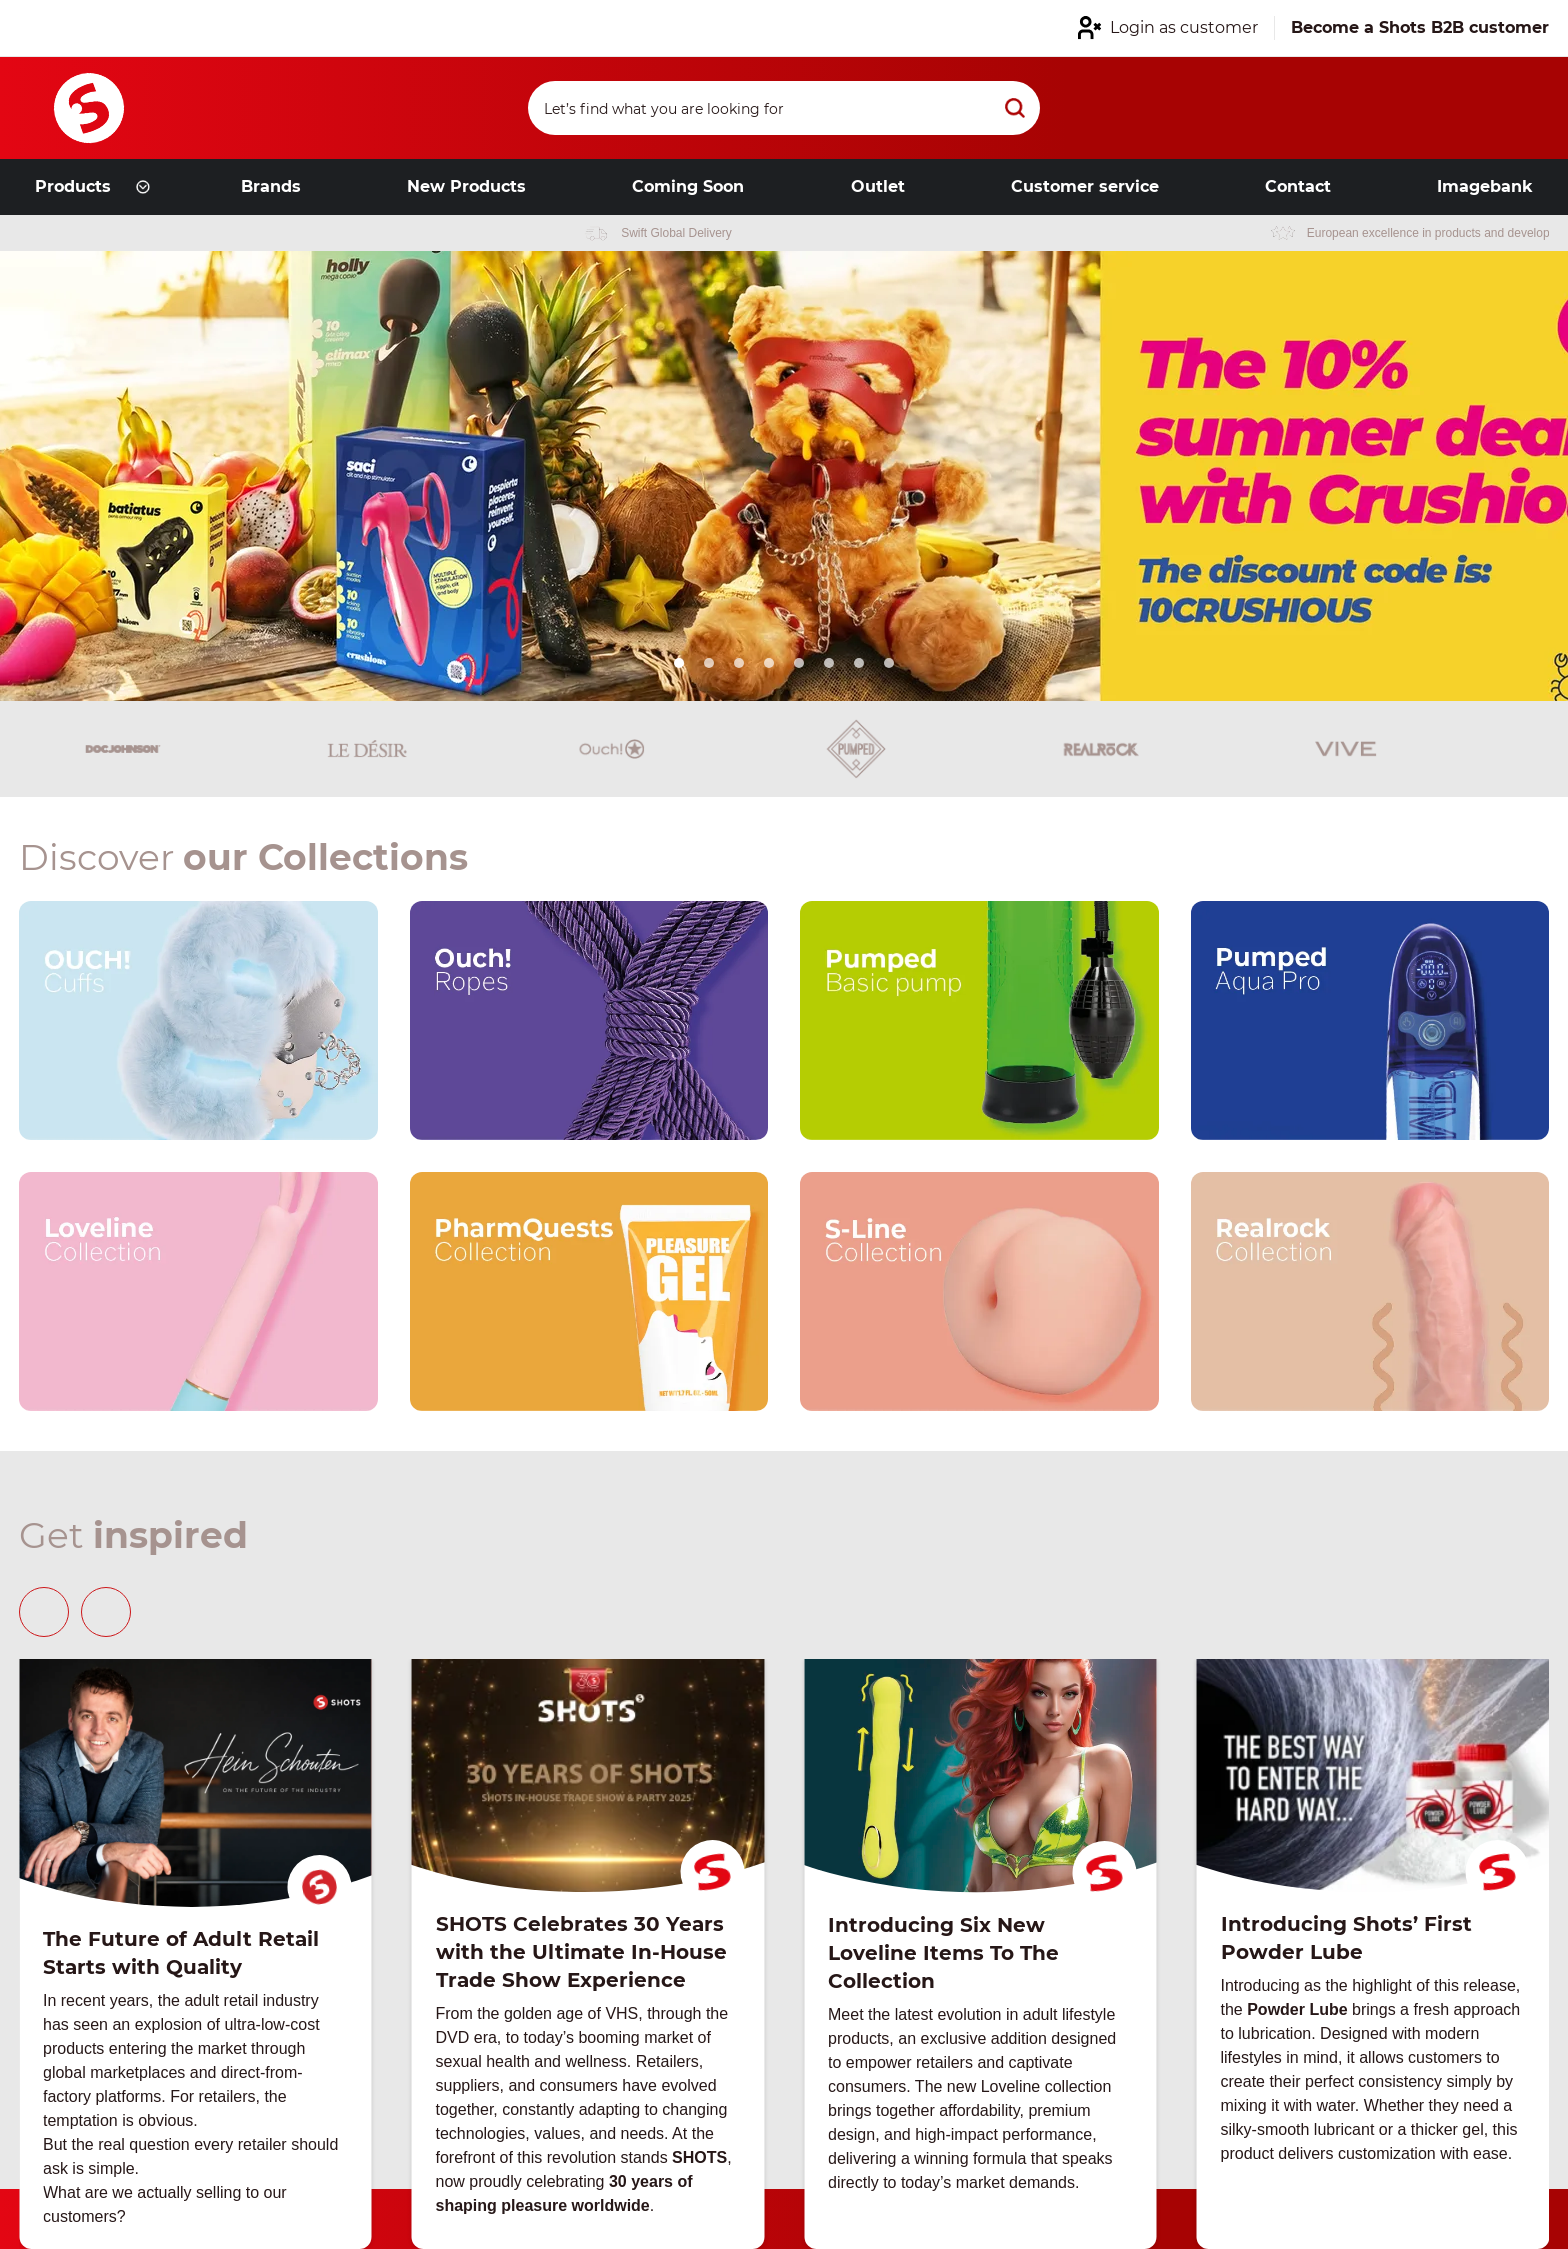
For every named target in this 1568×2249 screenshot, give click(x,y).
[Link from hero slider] (784, 476)
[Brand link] (56, 749)
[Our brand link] (198, 1020)
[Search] (784, 108)
